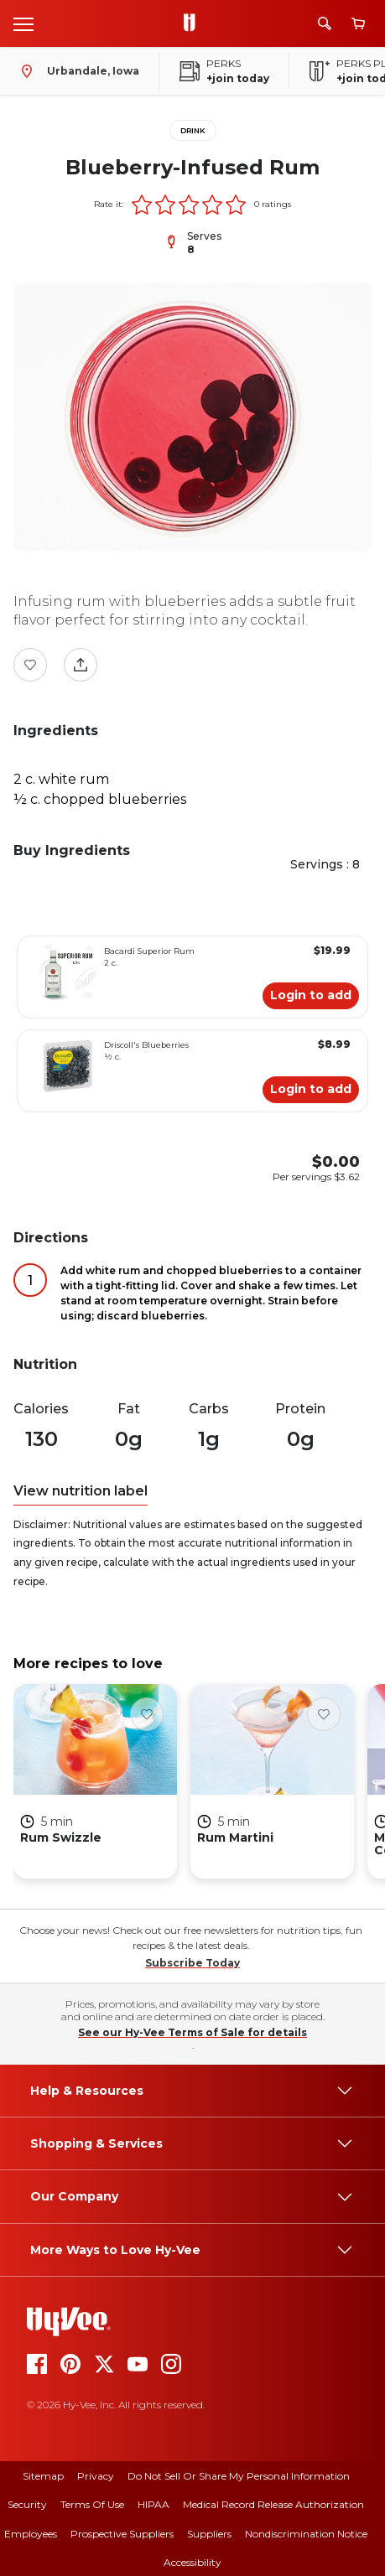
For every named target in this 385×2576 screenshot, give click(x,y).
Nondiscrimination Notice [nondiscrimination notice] (306, 2533)
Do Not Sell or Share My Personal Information (238, 2476)
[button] (141, 204)
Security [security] (27, 2504)
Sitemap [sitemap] (43, 2476)
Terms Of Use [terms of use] (92, 2504)
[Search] (324, 23)
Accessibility (192, 2562)
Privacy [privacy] (95, 2476)
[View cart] (358, 24)
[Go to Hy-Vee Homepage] (194, 23)
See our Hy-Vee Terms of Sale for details (192, 2032)
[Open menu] (23, 23)
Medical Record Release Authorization (273, 2504)
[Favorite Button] (30, 664)
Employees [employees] (30, 2533)
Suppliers (209, 2533)
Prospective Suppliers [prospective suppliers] (122, 2533)
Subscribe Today (192, 1963)
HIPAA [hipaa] (153, 2504)
